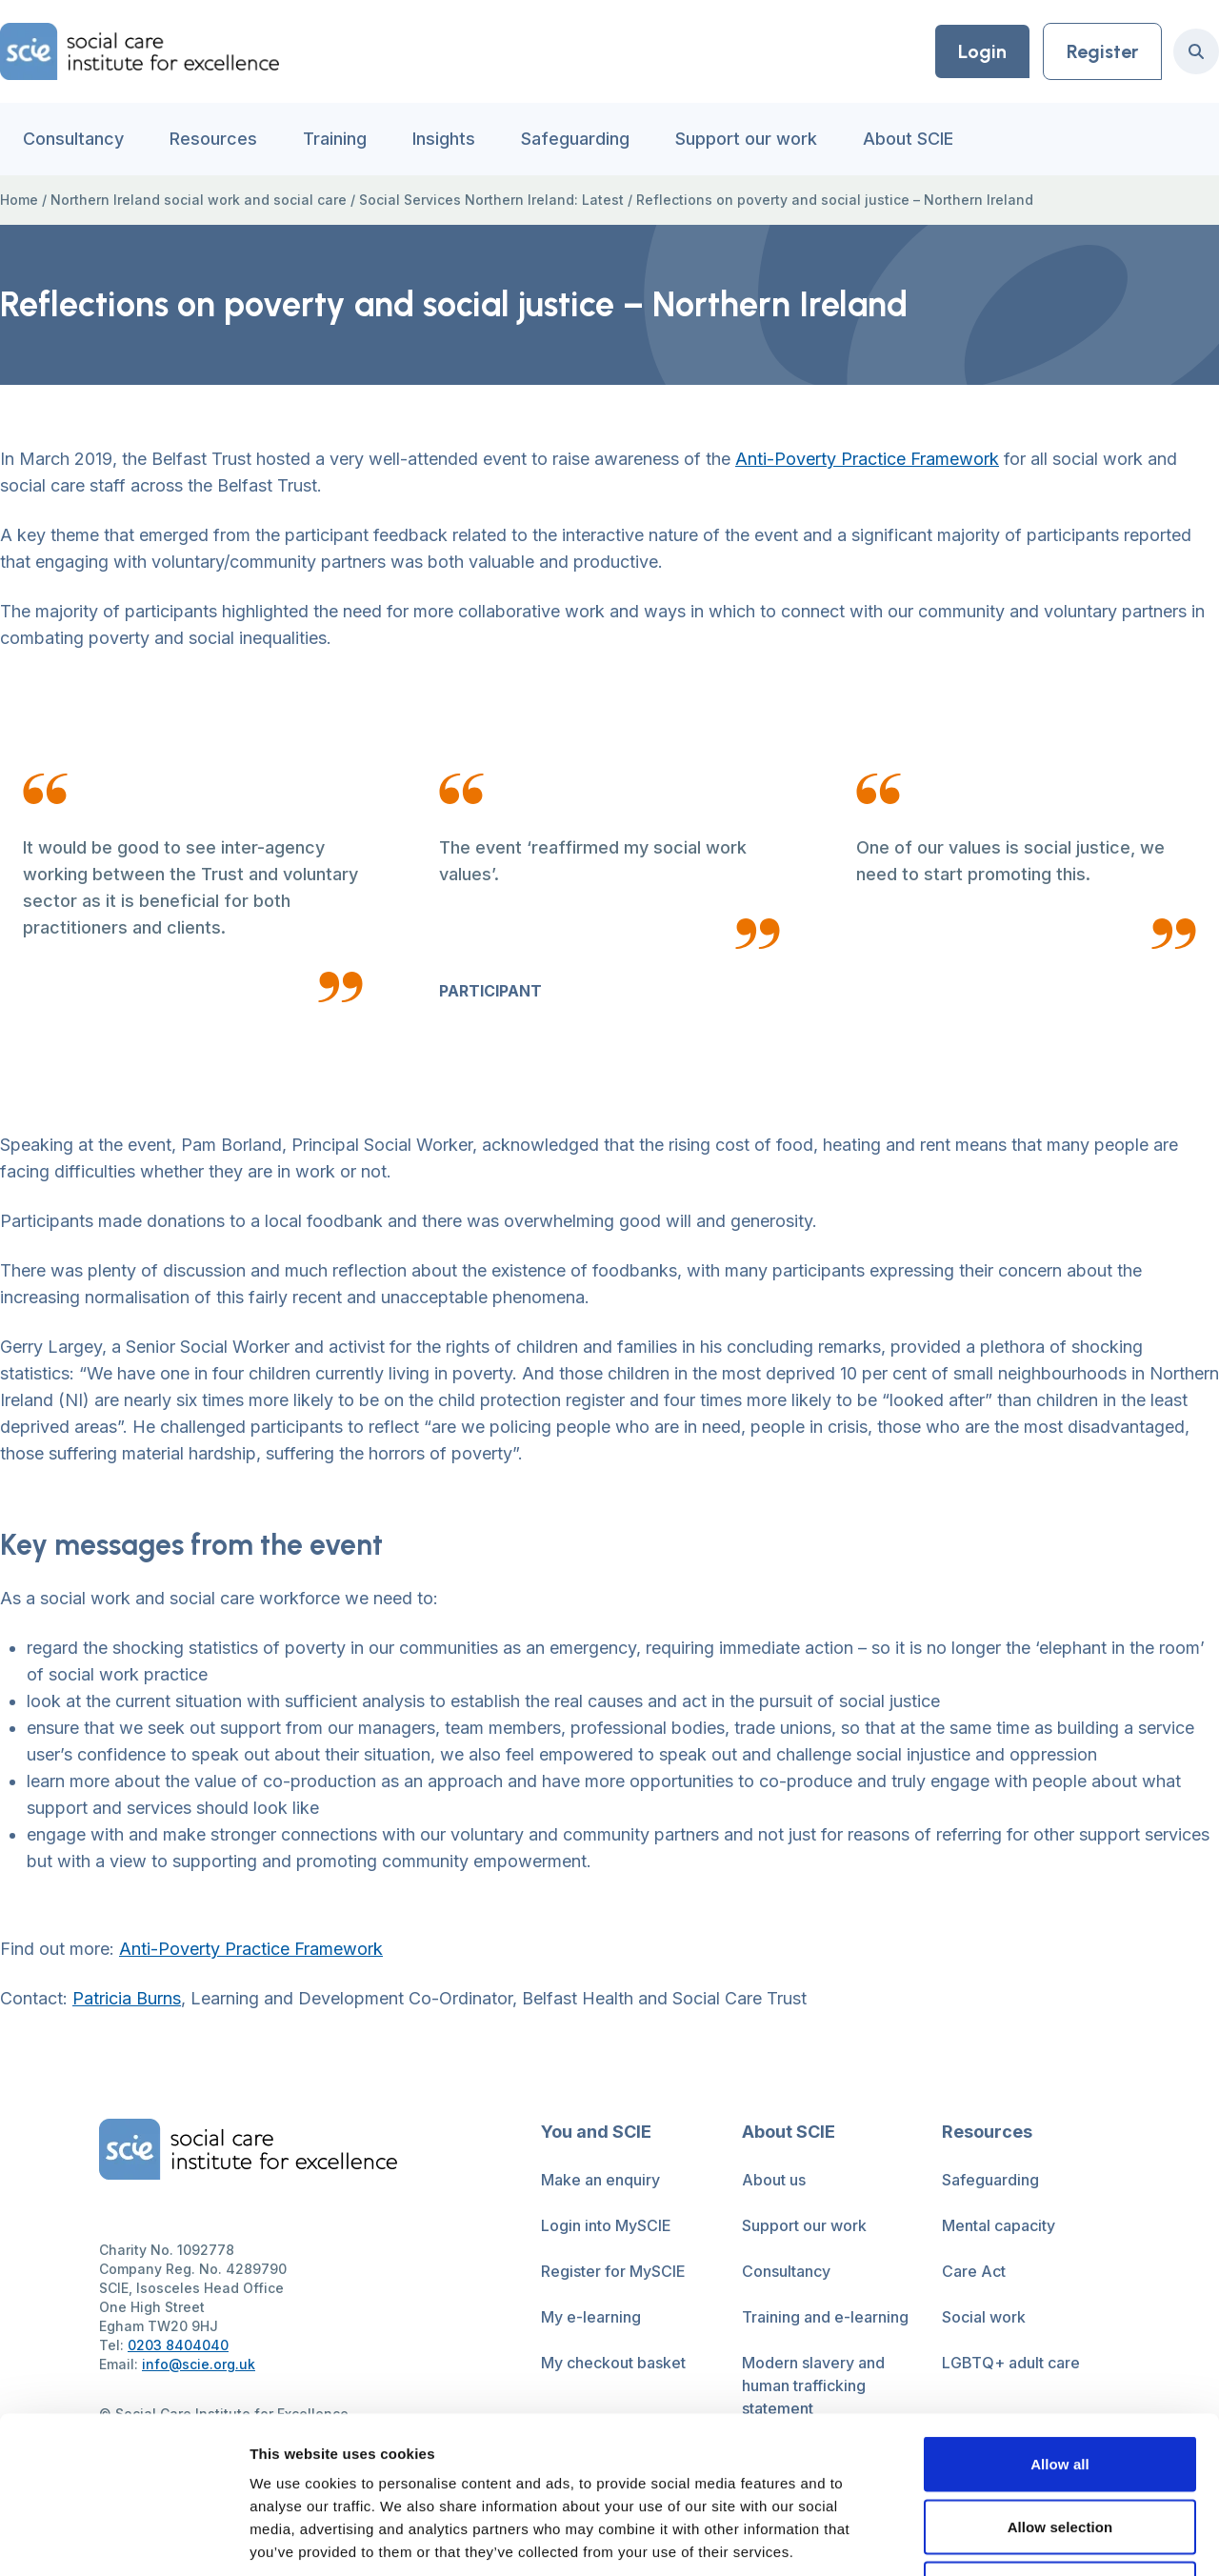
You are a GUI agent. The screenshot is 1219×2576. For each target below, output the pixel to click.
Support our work (746, 139)
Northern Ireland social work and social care (198, 199)
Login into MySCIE (606, 2225)
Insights (443, 139)
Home (19, 199)
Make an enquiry (600, 2179)
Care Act (974, 2271)
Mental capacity (998, 2225)
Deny (1059, 2451)
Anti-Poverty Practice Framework (867, 459)
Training (335, 139)
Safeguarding (575, 139)
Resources (213, 139)
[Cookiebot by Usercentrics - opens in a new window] (123, 2539)
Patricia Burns (126, 1998)
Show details (999, 2538)
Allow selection (1060, 2389)
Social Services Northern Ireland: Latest (491, 199)
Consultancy (73, 139)
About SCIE (908, 139)
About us (774, 2179)
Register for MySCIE (613, 2271)
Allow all (1059, 2326)
